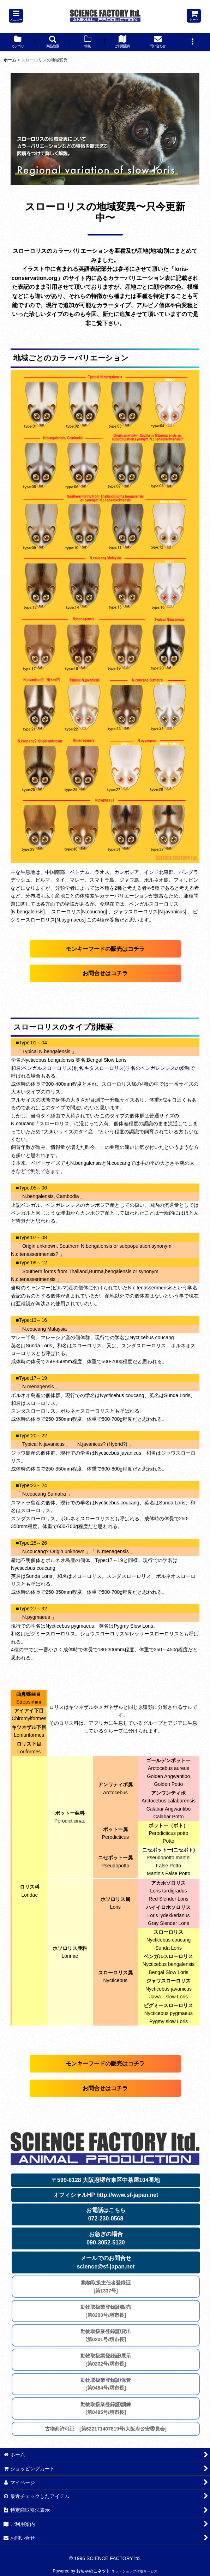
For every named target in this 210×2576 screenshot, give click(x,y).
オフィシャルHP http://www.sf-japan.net (105, 2195)
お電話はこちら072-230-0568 (106, 2214)
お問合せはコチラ (105, 973)
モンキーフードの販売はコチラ (105, 949)
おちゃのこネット (93, 2571)
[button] (16, 16)
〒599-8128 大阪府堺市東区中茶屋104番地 (106, 2180)
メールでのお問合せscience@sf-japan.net (105, 2262)
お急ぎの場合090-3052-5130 (105, 2238)
